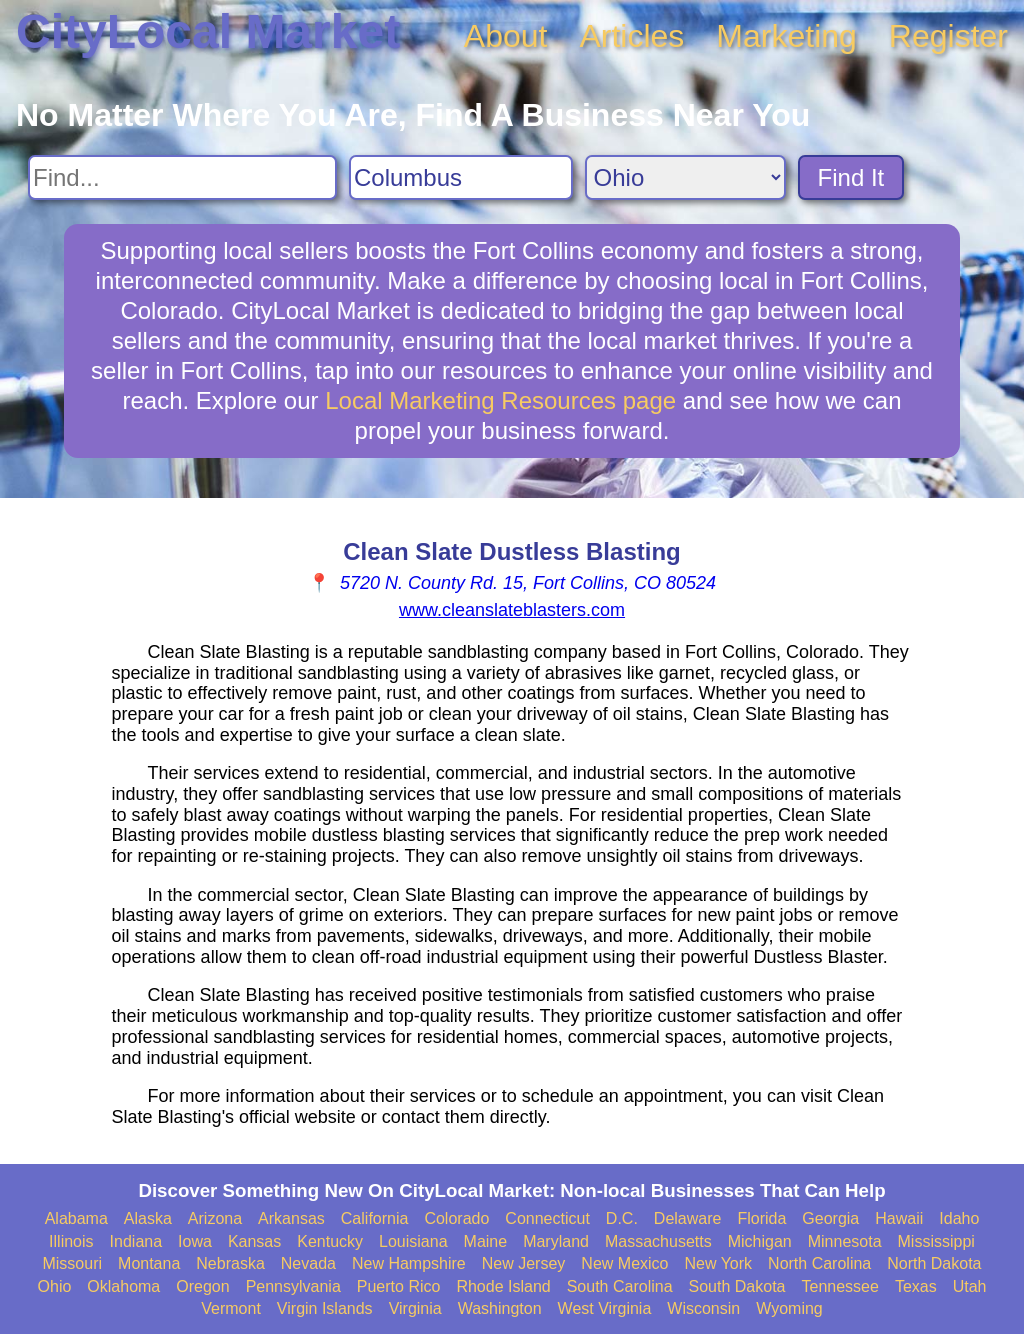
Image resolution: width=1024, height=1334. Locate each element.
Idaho (959, 1218)
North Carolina (819, 1263)
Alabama (76, 1218)
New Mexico (624, 1263)
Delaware (688, 1218)
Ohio (55, 1286)
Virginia (415, 1308)
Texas (916, 1286)
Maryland (556, 1241)
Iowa (195, 1241)
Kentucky (330, 1241)
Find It (851, 177)
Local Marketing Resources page (500, 400)
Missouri (72, 1263)
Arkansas (291, 1218)
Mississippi (936, 1241)
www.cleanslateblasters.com (512, 610)
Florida (761, 1218)
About (506, 36)
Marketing (786, 36)
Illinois (71, 1241)
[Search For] (182, 177)
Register (948, 36)
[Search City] (461, 177)
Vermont (231, 1308)
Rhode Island (503, 1286)
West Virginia (605, 1308)
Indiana (136, 1241)
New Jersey (524, 1263)
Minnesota (845, 1241)
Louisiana (413, 1241)
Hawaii (899, 1218)
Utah (970, 1286)
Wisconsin (703, 1308)
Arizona (215, 1218)
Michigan (760, 1241)
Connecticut (547, 1218)
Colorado (456, 1218)
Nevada (308, 1263)
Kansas (254, 1241)
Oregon (202, 1286)
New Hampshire (409, 1263)
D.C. (622, 1218)
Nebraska (230, 1263)
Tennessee (839, 1286)
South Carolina (620, 1286)
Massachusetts (658, 1241)
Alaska (148, 1218)
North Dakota (934, 1263)
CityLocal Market (208, 31)
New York (718, 1263)
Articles (631, 36)
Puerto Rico (399, 1286)
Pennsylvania (293, 1286)
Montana (149, 1263)
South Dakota (737, 1286)
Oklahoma (123, 1286)
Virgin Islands (325, 1308)
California (375, 1218)
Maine (486, 1241)
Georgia (830, 1218)
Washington (500, 1308)
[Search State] (685, 177)
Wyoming (789, 1308)
